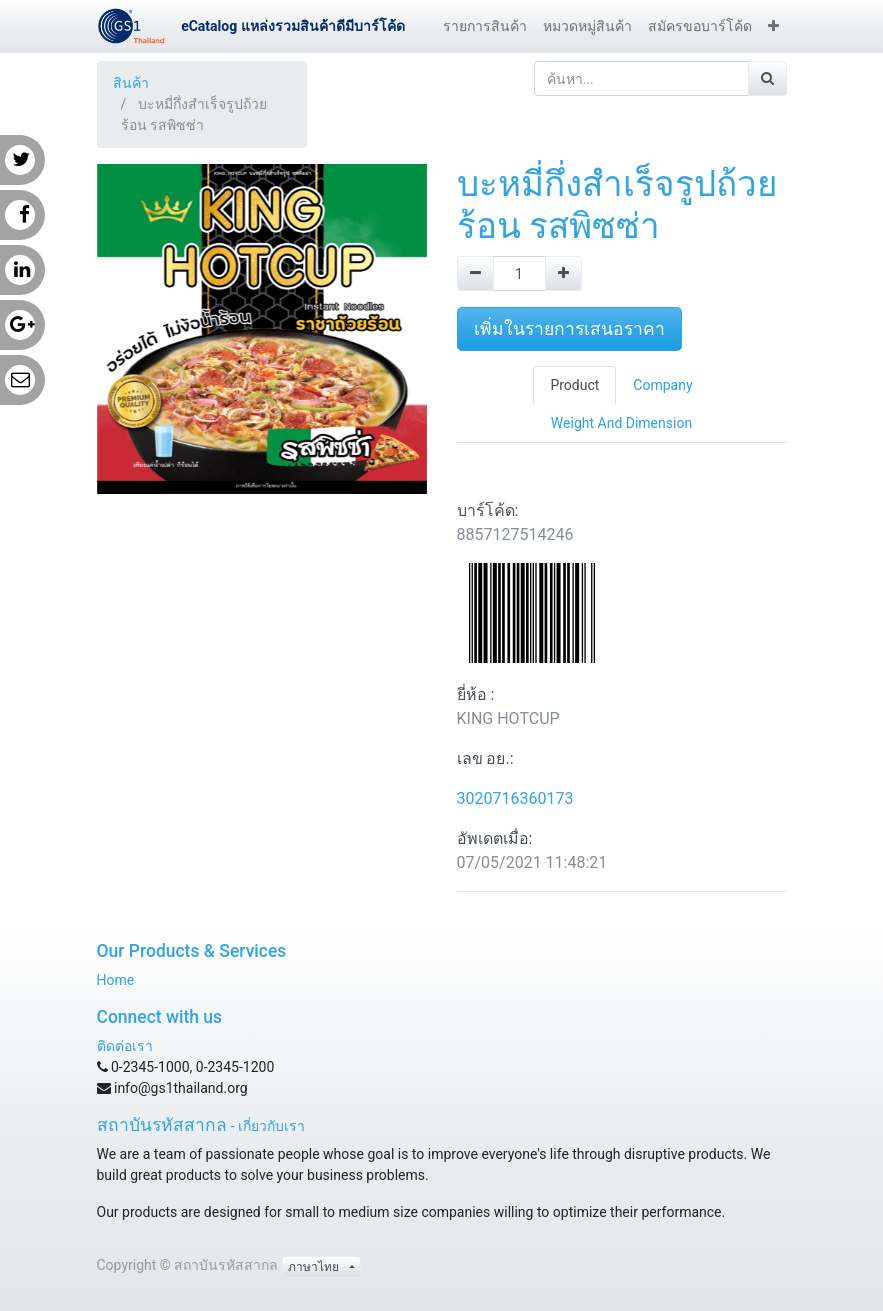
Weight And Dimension (621, 423)
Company (662, 385)
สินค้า (131, 83)
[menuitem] (485, 26)
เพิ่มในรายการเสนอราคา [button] (569, 329)
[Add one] (563, 273)
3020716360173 (515, 798)
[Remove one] (475, 273)
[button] (773, 26)
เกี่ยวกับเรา (271, 1126)
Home (116, 980)
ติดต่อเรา (125, 1046)
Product (574, 385)
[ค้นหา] (767, 78)
